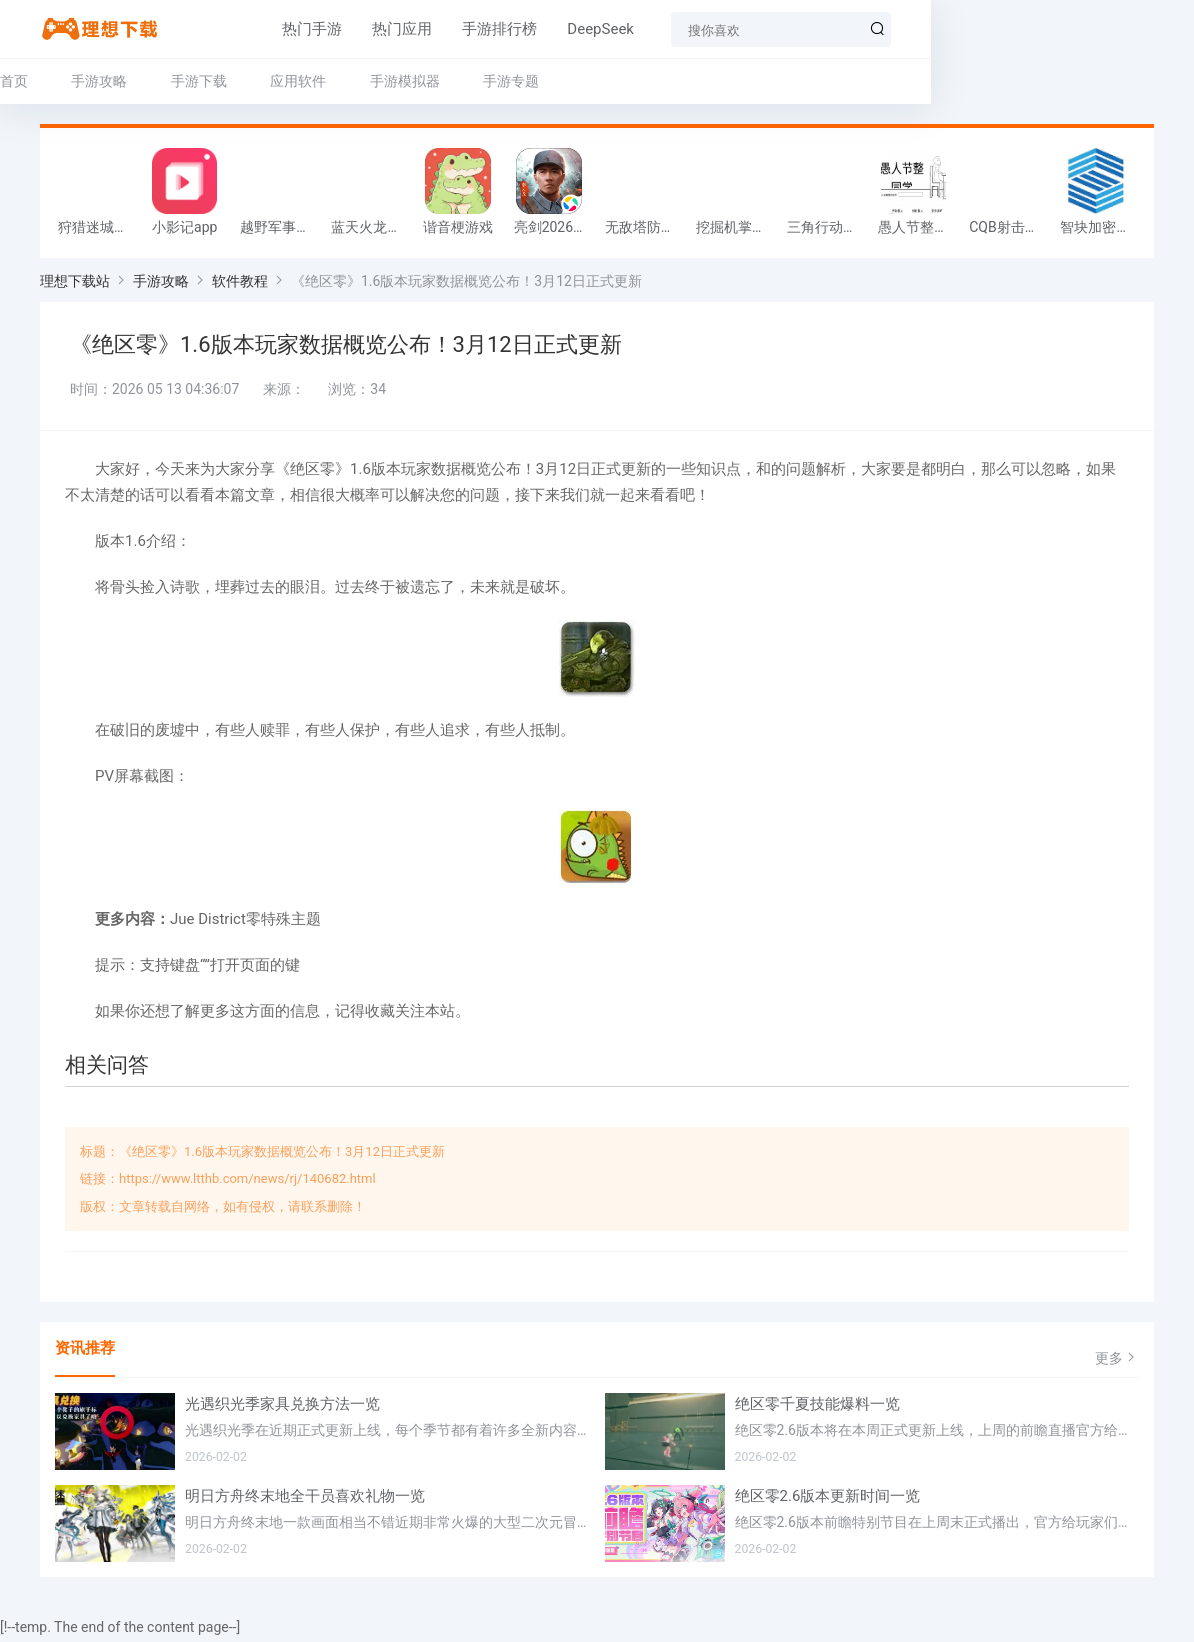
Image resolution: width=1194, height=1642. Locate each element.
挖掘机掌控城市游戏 (736, 232)
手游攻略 (99, 81)
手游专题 (511, 81)
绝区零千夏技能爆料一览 (817, 1408)
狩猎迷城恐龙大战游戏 (98, 232)
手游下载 (199, 81)
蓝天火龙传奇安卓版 (371, 232)
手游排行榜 (407, 29)
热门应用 (310, 29)
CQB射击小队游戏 (1009, 232)
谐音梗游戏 (458, 232)
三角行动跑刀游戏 (827, 232)
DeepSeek (508, 29)
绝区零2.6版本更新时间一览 (828, 1500)
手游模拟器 (405, 81)
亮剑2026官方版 (554, 232)
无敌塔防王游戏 (645, 232)
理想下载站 (75, 286)
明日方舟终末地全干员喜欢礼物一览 (305, 1500)
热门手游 (220, 29)
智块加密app (1099, 232)
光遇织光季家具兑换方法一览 (282, 1408)
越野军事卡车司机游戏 (280, 232)
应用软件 (298, 81)
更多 (1117, 1362)
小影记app (184, 232)
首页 (14, 81)
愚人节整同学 (918, 232)
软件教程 (240, 286)
